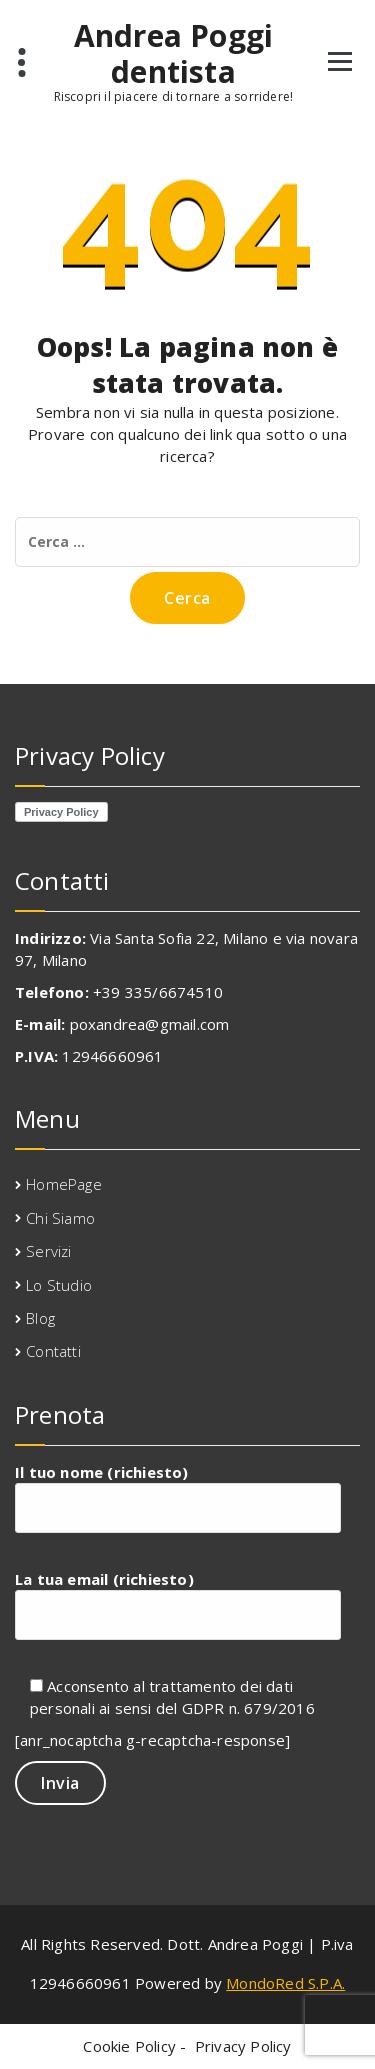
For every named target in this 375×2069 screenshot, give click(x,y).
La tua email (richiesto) (178, 1604)
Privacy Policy (243, 2046)
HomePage (64, 1184)
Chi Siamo (60, 1218)
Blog (40, 1318)
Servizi (48, 1251)
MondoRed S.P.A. (285, 1983)
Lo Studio (59, 1285)
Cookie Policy (129, 2046)
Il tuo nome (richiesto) (178, 1497)
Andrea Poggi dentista (173, 54)
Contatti (53, 1351)
